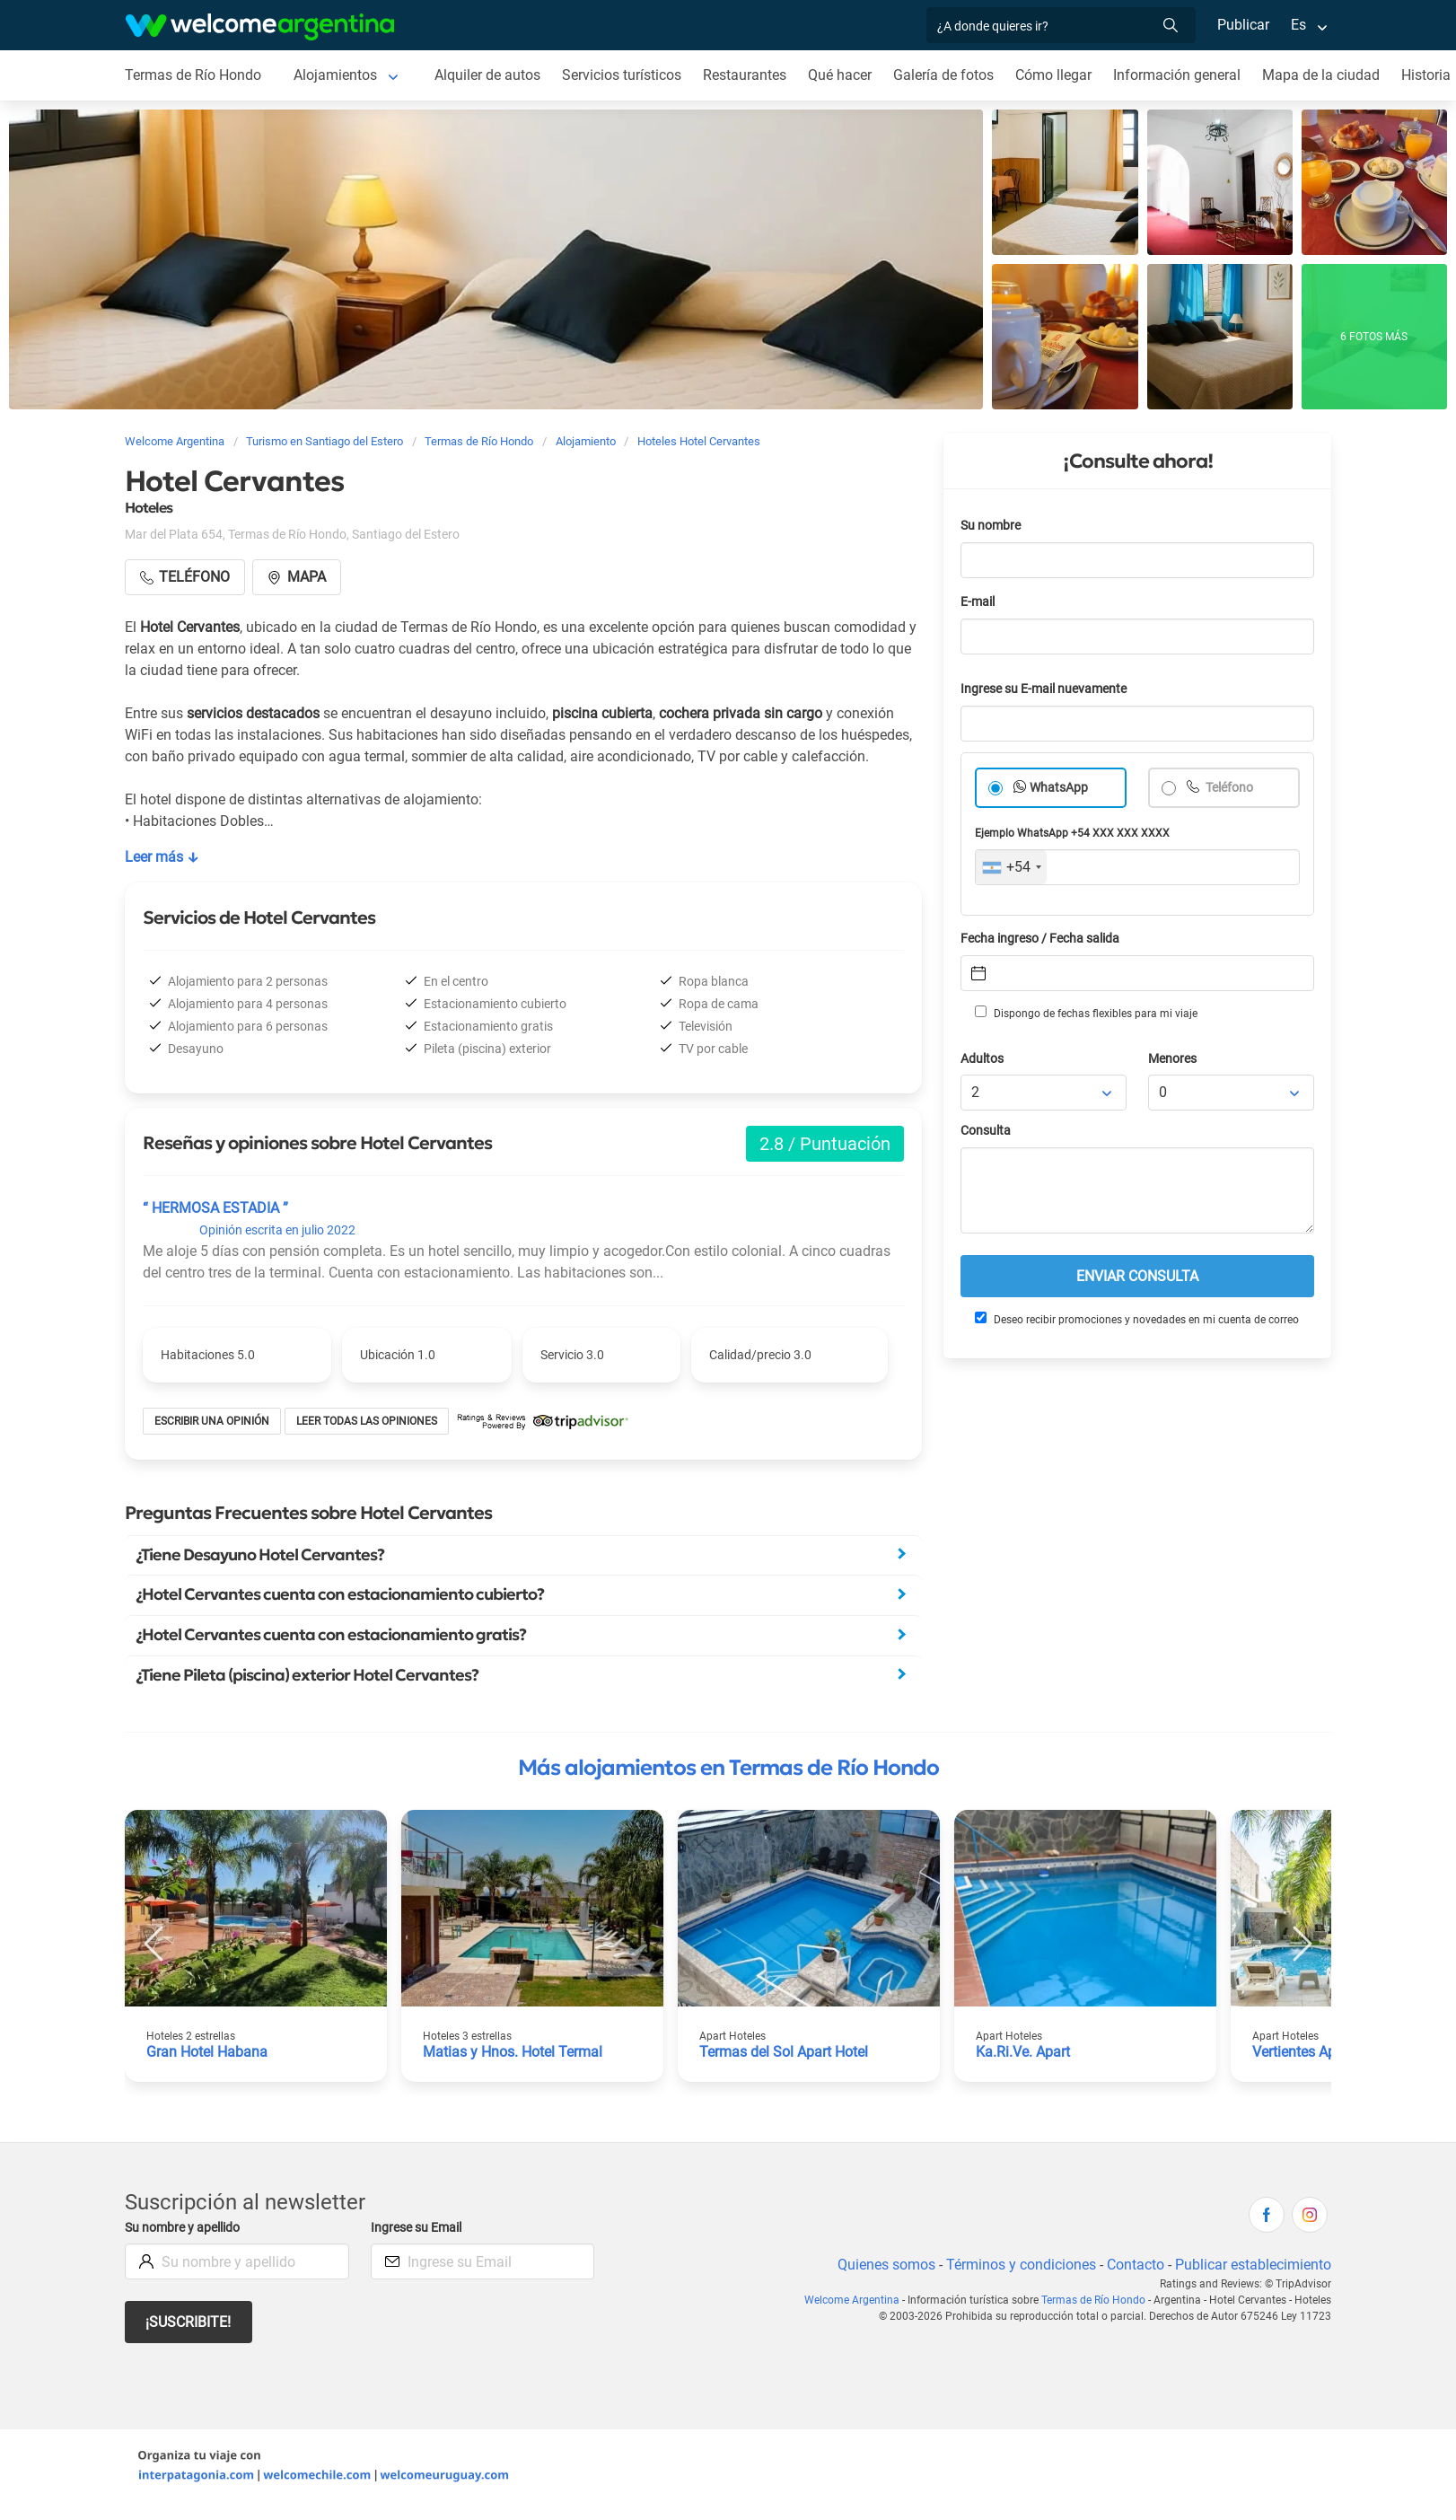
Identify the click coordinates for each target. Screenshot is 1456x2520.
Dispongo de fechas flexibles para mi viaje (1086, 1012)
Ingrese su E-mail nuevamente (1043, 689)
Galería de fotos (943, 74)
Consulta (985, 1130)
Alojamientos (335, 74)
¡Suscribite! (188, 2322)
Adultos (982, 1059)
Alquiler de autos (487, 74)
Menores (1172, 1059)
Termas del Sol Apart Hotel (783, 2051)
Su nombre (990, 525)
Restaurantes (744, 74)
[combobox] (1011, 867)
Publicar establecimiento (1253, 2264)
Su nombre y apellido (182, 2227)
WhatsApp (1059, 787)
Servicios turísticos (621, 74)
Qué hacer (840, 74)
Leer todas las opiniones (366, 1421)
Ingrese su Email (416, 2227)
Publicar (1243, 24)
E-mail (977, 602)
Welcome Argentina (851, 2300)
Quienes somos (886, 2264)
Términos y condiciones (1021, 2264)
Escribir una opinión (211, 1421)
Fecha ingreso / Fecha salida (1039, 938)
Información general (1177, 74)
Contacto (1135, 2264)
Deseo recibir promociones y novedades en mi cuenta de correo (1137, 1319)
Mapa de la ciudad (1321, 74)
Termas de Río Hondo (193, 74)
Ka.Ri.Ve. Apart (1023, 2051)
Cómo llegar (1053, 74)
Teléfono (1228, 787)
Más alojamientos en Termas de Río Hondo (728, 1767)
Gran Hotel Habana (207, 2051)
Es (1298, 24)
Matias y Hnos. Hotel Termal (512, 2051)
